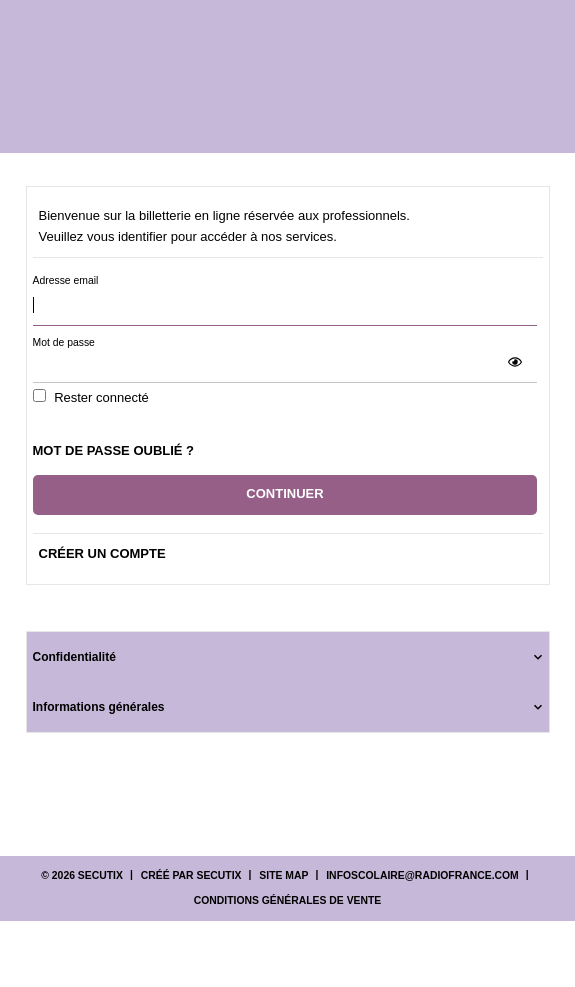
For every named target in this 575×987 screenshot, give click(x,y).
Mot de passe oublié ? (114, 450)
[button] (515, 362)
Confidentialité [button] (74, 657)
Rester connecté (101, 397)
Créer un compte (102, 553)
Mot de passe (64, 342)
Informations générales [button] (99, 707)
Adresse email (66, 280)
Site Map (283, 875)
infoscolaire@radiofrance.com (422, 875)
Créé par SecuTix (191, 875)
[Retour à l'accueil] (290, 76)
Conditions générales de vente (288, 900)
